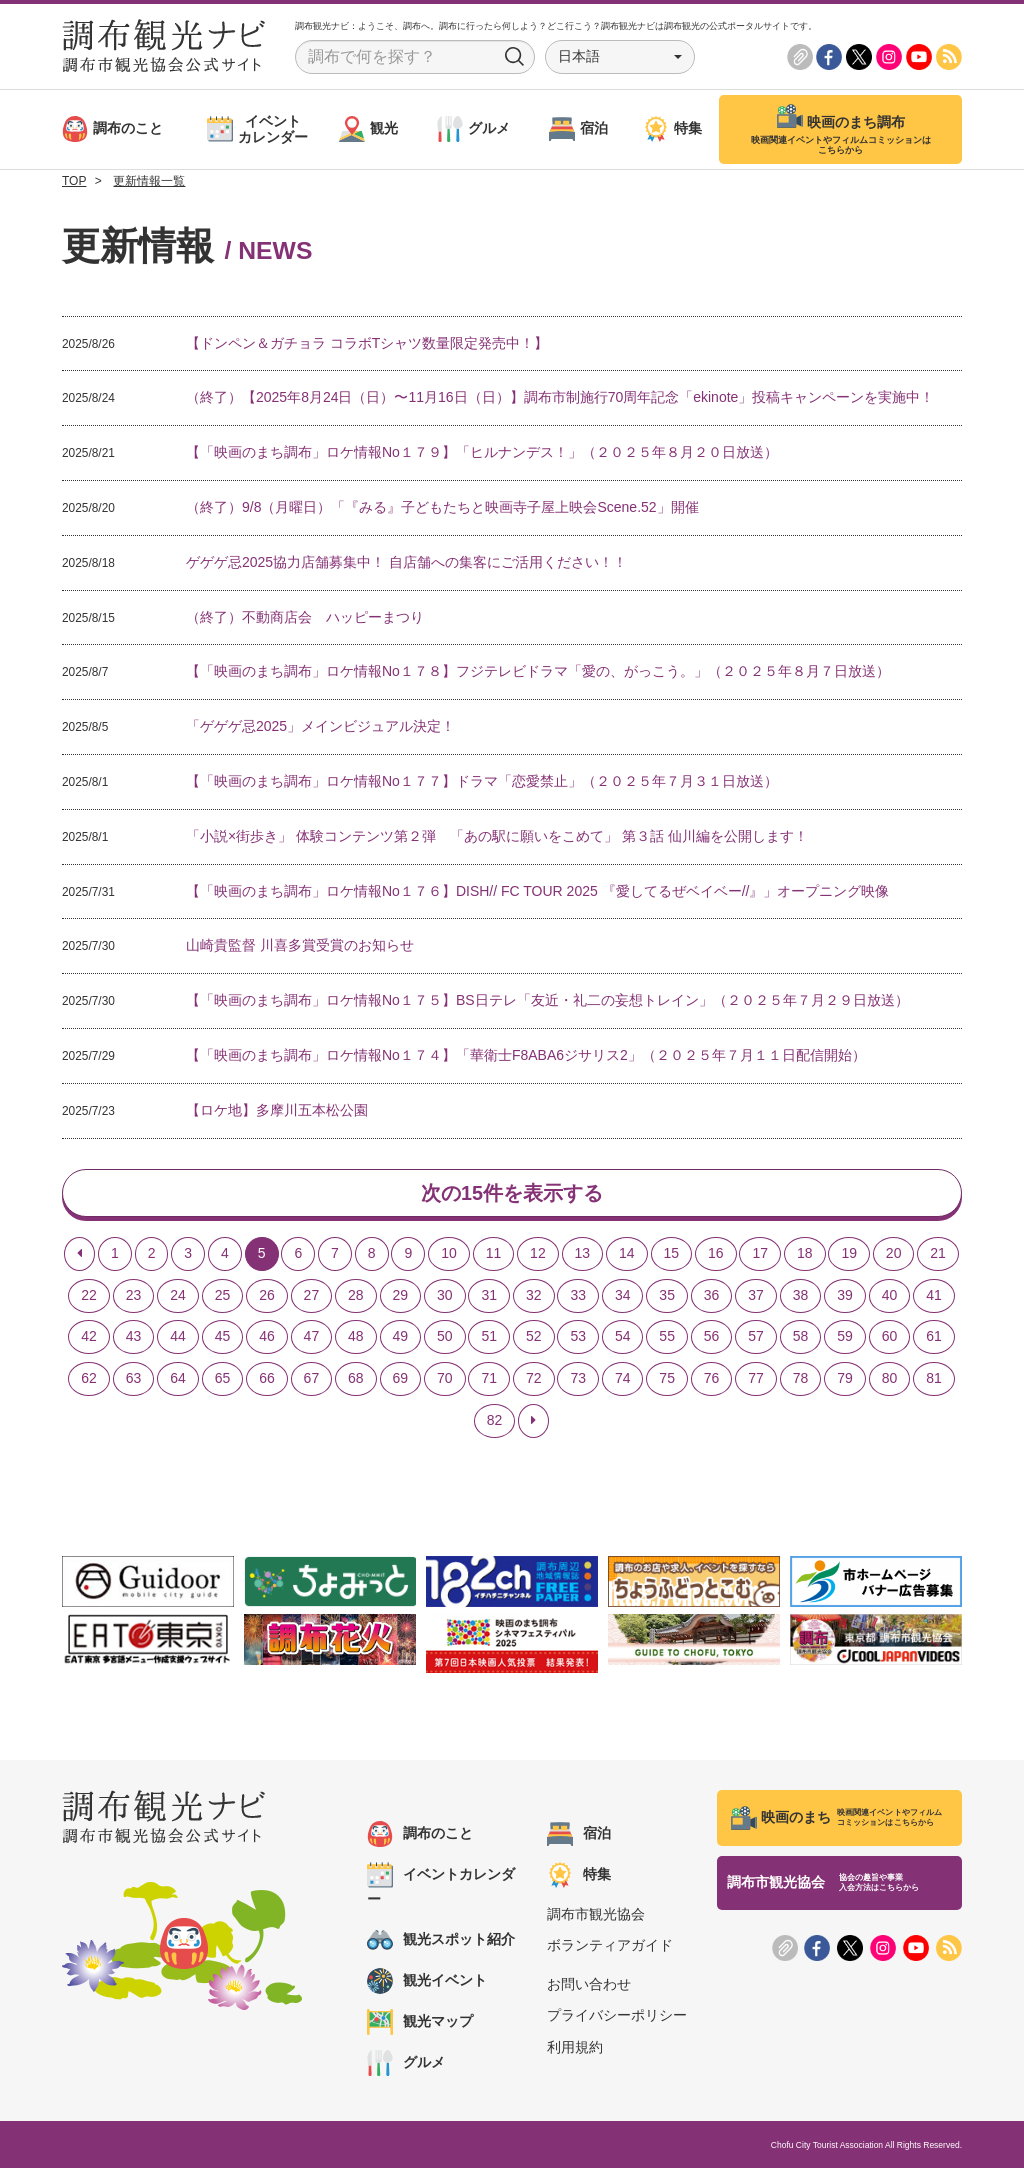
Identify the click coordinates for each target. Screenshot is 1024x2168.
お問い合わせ (589, 1984)
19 (849, 1253)
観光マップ (420, 2022)
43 (134, 1337)
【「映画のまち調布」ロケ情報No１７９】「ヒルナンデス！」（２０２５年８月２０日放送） (482, 452)
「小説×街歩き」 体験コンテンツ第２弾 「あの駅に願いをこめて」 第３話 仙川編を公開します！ (497, 836)
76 (712, 1379)
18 (805, 1253)
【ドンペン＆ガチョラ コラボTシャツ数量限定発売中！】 (367, 343)
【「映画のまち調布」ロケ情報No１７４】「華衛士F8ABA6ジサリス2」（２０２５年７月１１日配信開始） (526, 1055)
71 (489, 1379)
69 (401, 1379)
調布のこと (420, 1834)
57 (756, 1337)
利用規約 (575, 2047)
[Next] (533, 1421)
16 (716, 1253)
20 (894, 1253)
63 (134, 1379)
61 (934, 1337)
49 (401, 1337)
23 (134, 1295)
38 (801, 1295)
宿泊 (579, 1834)
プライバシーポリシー (617, 2016)
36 (712, 1295)
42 (89, 1337)
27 (312, 1295)
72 (534, 1379)
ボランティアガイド (610, 1946)
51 (489, 1337)
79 (845, 1379)
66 (267, 1379)
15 (672, 1253)
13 (583, 1253)
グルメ (406, 2063)
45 (223, 1337)
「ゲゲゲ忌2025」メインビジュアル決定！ (320, 726)
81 (934, 1379)
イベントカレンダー (441, 1884)
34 (623, 1295)
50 (445, 1337)
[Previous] (79, 1254)
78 (801, 1379)
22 (89, 1295)
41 (934, 1295)
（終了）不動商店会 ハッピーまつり (305, 617)
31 (489, 1295)
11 (494, 1253)
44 (178, 1337)
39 (845, 1295)
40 (890, 1295)
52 (534, 1337)
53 (578, 1337)
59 (845, 1337)
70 (445, 1379)
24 (178, 1295)
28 (356, 1295)
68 (356, 1379)
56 (712, 1337)
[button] (620, 57)
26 (267, 1295)
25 (223, 1295)
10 (449, 1253)
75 (667, 1379)
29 (401, 1295)
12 (538, 1253)
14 (627, 1253)
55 (667, 1337)
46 (267, 1337)
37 (756, 1295)
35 (667, 1295)
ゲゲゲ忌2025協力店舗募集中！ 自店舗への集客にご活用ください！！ (406, 562)
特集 (579, 1875)
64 (178, 1379)
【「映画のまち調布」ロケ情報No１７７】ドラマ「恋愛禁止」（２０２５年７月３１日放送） (482, 781)
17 (760, 1253)
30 (445, 1295)
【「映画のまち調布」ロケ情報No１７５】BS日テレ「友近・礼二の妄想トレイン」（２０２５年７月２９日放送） (547, 1000)
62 (89, 1379)
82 (495, 1420)
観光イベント (427, 1981)
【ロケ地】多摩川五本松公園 (277, 1110)
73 (578, 1379)
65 (223, 1379)
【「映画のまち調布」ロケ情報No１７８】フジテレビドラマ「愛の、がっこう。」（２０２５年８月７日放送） (538, 671)
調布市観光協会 (596, 1914)
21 (938, 1253)
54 (623, 1337)
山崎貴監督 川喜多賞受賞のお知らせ (300, 945)
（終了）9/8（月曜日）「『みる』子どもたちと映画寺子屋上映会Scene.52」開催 (442, 507)
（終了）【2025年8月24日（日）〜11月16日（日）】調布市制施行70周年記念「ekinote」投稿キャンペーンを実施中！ (560, 397)
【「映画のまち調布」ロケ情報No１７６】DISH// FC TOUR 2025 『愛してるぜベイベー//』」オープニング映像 (537, 891)
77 (756, 1379)
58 (801, 1337)
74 (623, 1379)
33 (578, 1295)
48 (356, 1337)
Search (515, 57)
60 (890, 1337)
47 (312, 1337)
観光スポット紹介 (441, 1940)
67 (312, 1379)
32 (534, 1295)
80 (890, 1379)
